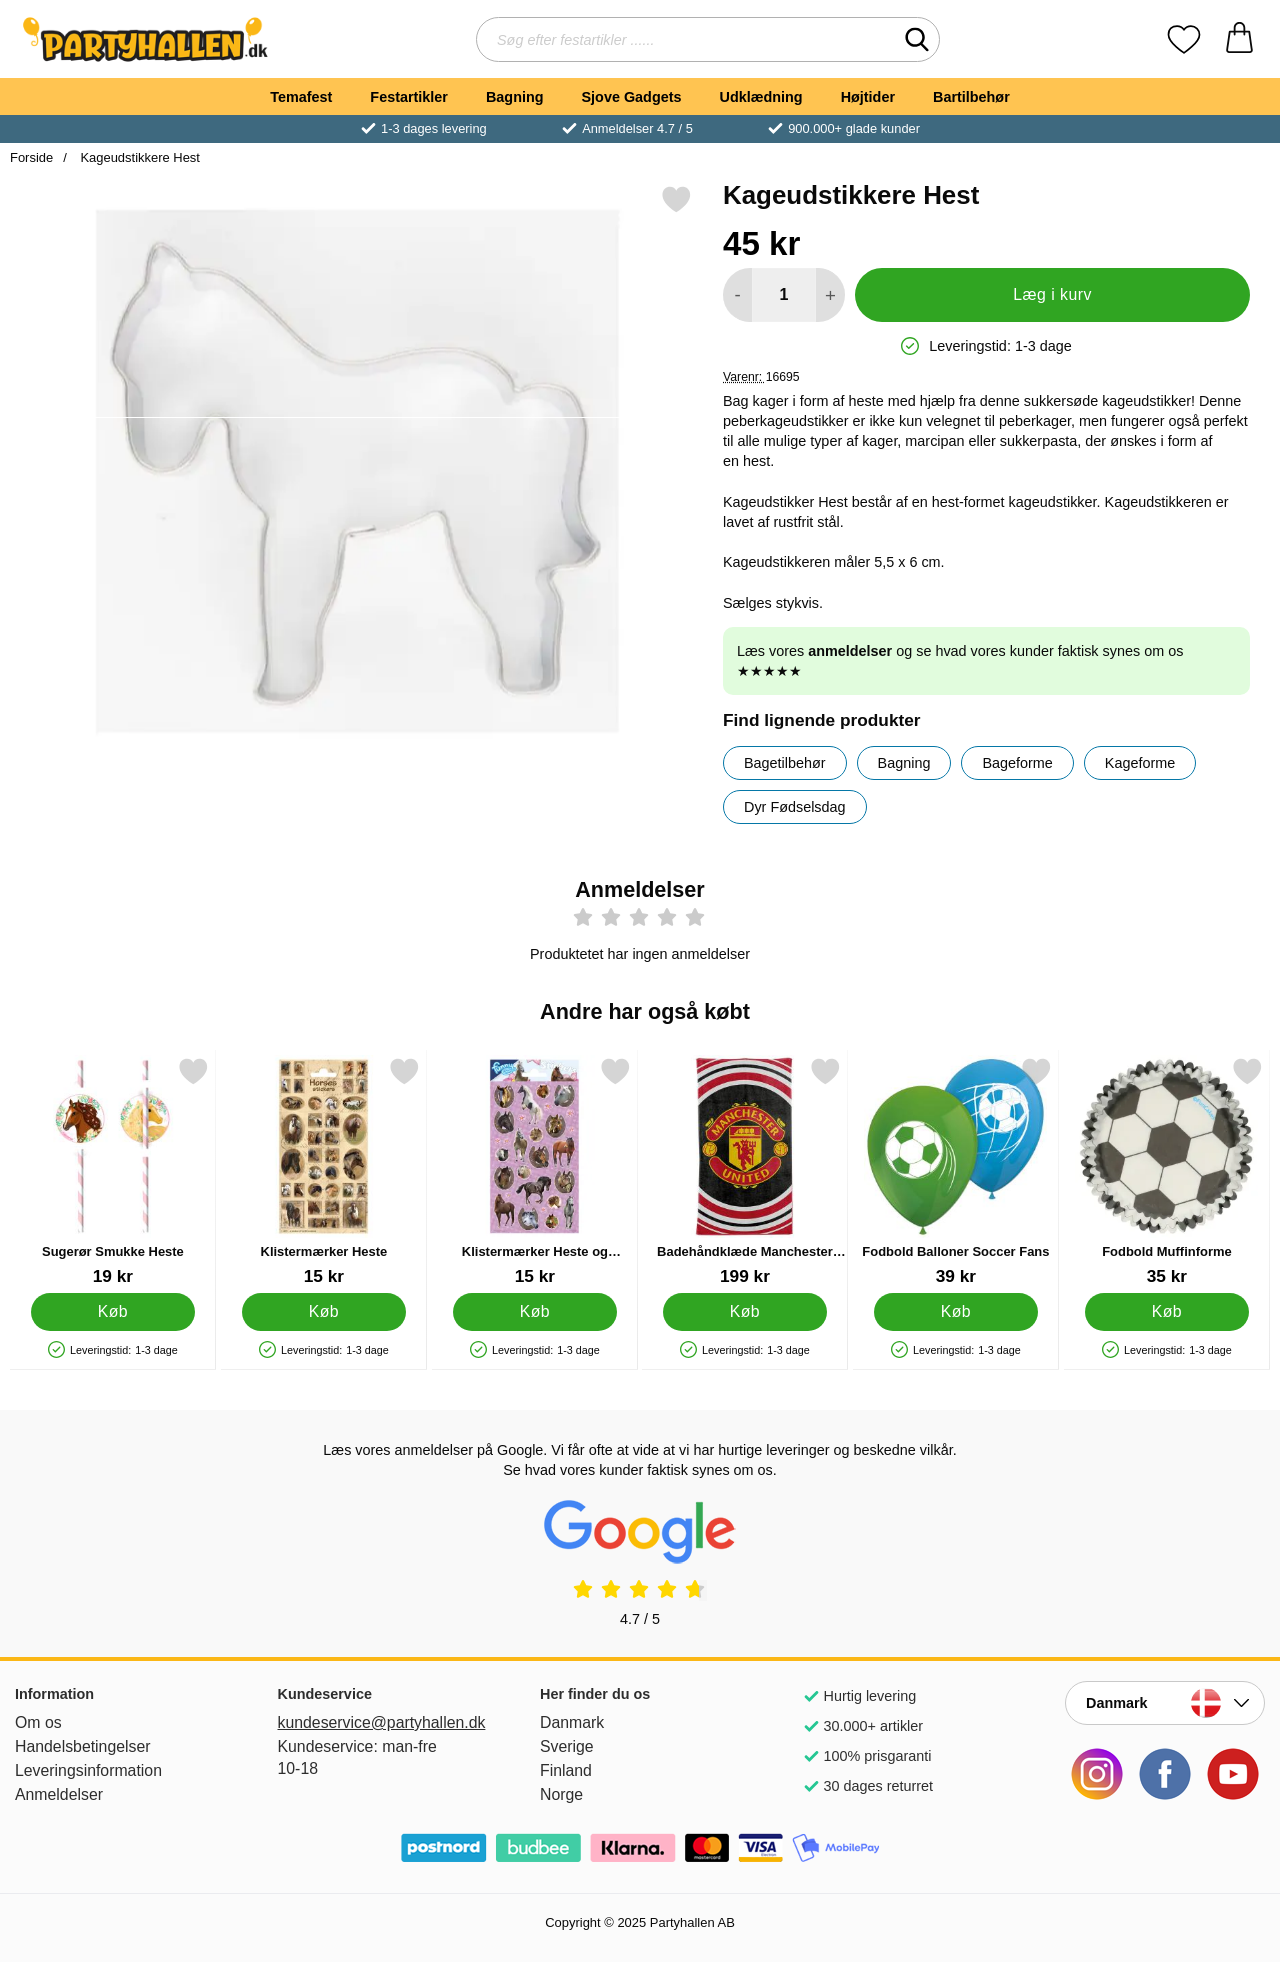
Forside (31, 157)
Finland (566, 1770)
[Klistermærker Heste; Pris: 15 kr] (324, 1171)
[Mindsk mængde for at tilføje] (737, 295)
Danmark (572, 1722)
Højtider (868, 97)
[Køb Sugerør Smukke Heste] (113, 1312)
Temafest (301, 97)
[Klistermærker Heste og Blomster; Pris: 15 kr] (535, 1171)
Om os (38, 1722)
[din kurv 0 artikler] (1239, 39)
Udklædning (760, 97)
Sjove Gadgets (632, 97)
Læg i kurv (1052, 294)
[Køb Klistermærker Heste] (323, 1312)
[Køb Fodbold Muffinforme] (1167, 1312)
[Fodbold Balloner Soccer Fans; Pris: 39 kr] (956, 1171)
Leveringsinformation (88, 1770)
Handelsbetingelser (83, 1746)
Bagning (515, 97)
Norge (561, 1794)
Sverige (567, 1746)
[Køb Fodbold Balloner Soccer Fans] (956, 1312)
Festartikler (409, 97)
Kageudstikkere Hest (138, 157)
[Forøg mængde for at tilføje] (830, 295)
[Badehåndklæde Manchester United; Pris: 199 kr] (745, 1171)
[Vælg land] (1165, 1703)
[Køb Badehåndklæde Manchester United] (745, 1312)
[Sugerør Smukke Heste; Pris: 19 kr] (113, 1171)
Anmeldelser (59, 1794)
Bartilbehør (971, 97)
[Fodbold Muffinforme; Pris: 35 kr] (1167, 1171)
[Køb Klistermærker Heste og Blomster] (534, 1312)
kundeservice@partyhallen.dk (378, 1722)
